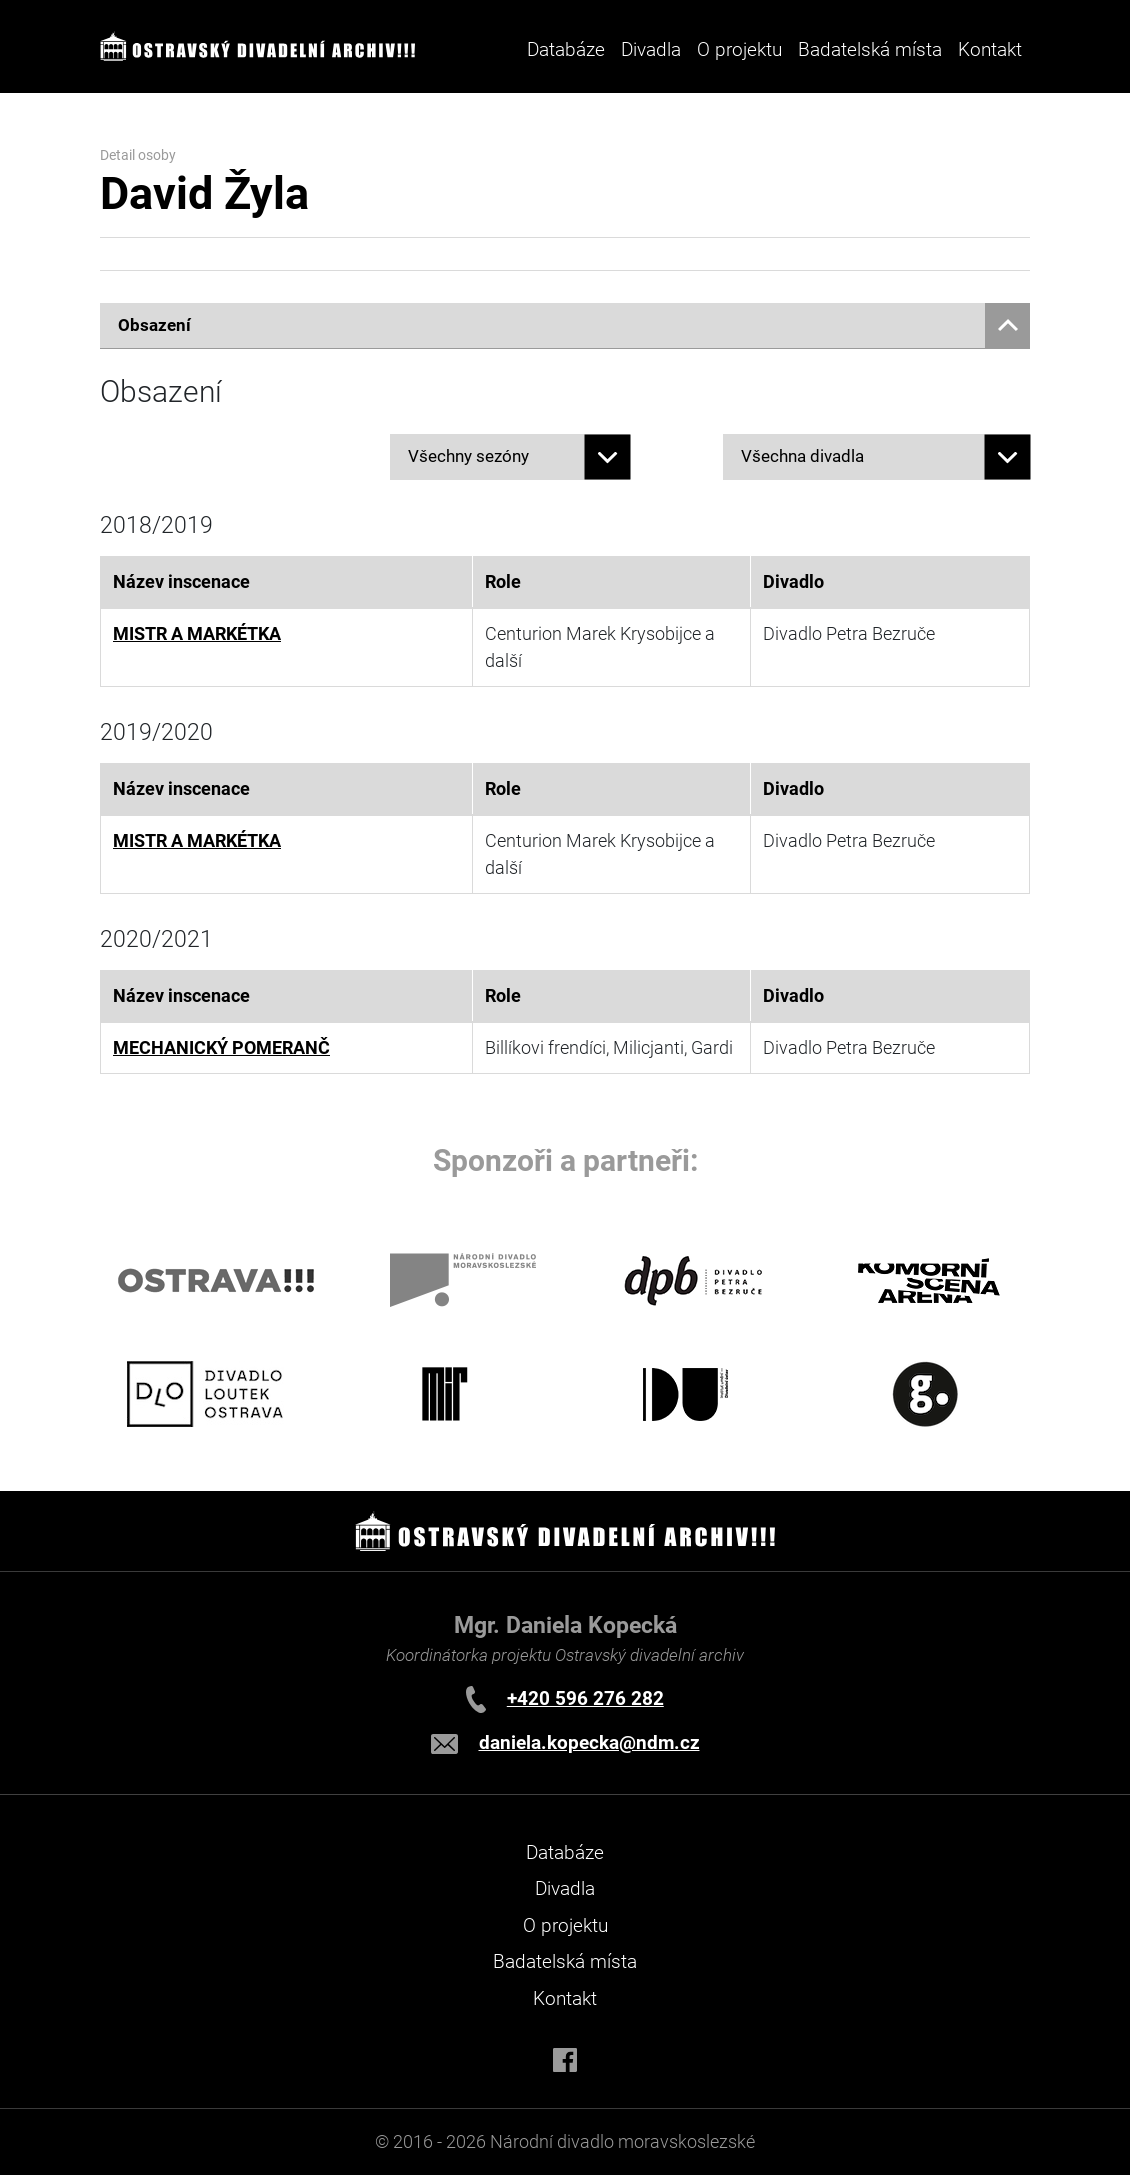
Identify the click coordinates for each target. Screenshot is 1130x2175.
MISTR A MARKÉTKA (197, 634)
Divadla (565, 1888)
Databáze (566, 49)
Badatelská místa (870, 49)
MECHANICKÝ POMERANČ (221, 1048)
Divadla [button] (651, 49)
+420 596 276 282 (585, 1698)
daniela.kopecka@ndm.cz (589, 1742)
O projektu (739, 49)
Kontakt (990, 49)
